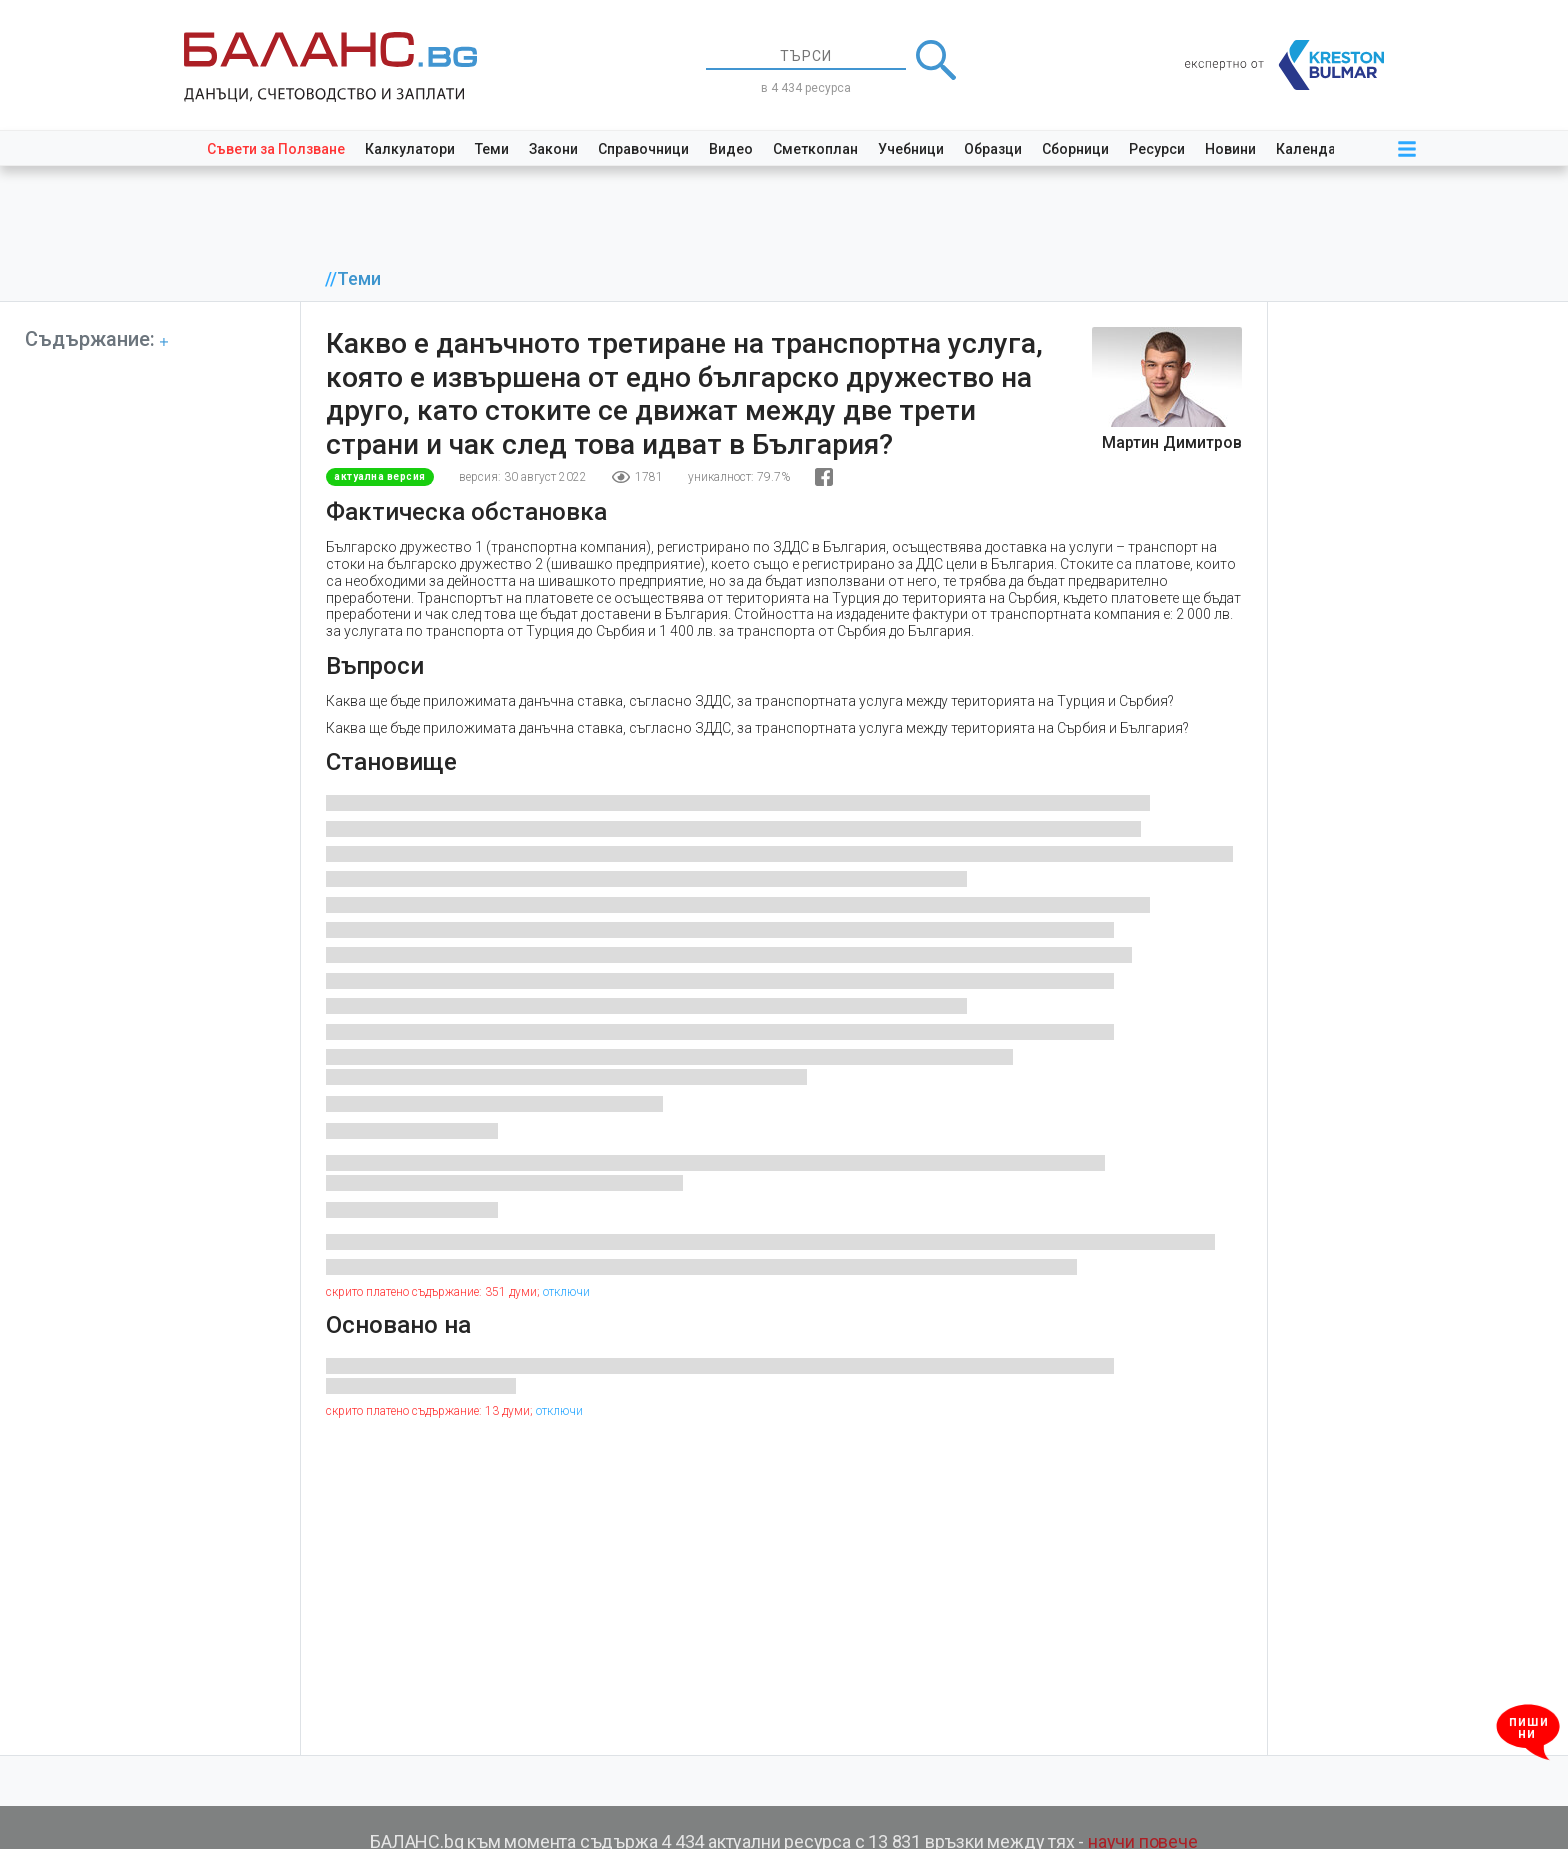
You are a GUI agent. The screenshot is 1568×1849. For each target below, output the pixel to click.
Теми (492, 149)
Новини (1230, 149)
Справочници (643, 149)
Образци (993, 149)
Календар (1310, 149)
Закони (553, 149)
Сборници (1075, 149)
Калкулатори (410, 149)
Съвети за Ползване (276, 149)
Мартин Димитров (1172, 442)
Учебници (911, 149)
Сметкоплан (815, 149)
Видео (731, 149)
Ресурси (1157, 149)
